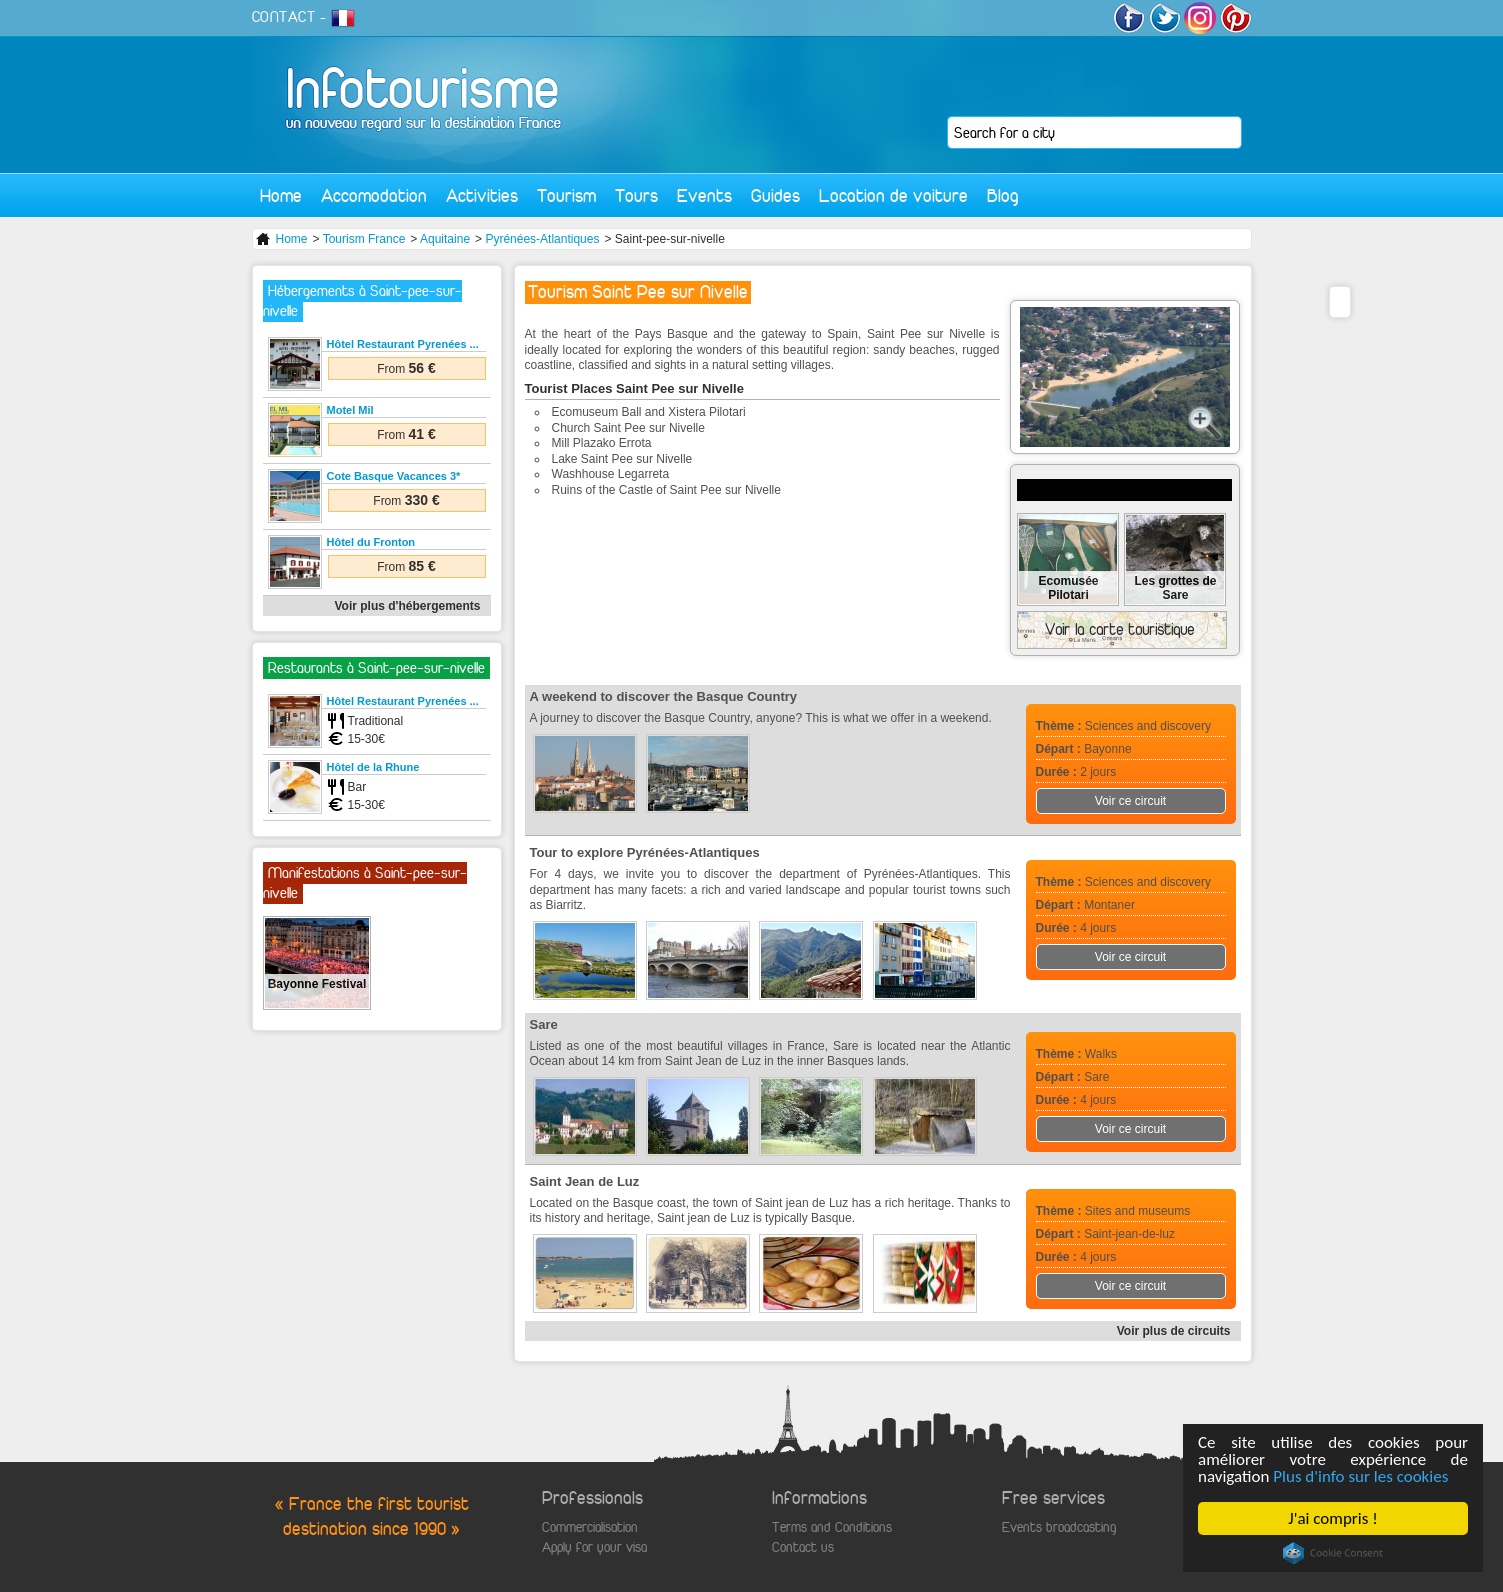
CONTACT (284, 17)
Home (281, 195)
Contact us (803, 1547)
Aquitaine (445, 239)
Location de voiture (893, 195)
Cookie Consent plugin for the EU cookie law (1333, 1553)
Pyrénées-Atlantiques (542, 239)
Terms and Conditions (832, 1527)
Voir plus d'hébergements (408, 606)
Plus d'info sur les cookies (1360, 1476)
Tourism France (364, 239)
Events (704, 195)
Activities (482, 195)
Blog (1003, 195)
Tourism (566, 195)
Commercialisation (590, 1527)
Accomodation (374, 195)
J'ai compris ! (1332, 1518)
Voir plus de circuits (1174, 1331)
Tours (636, 195)
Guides (775, 195)
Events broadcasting (1059, 1527)
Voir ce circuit (1130, 801)
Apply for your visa (594, 1547)
